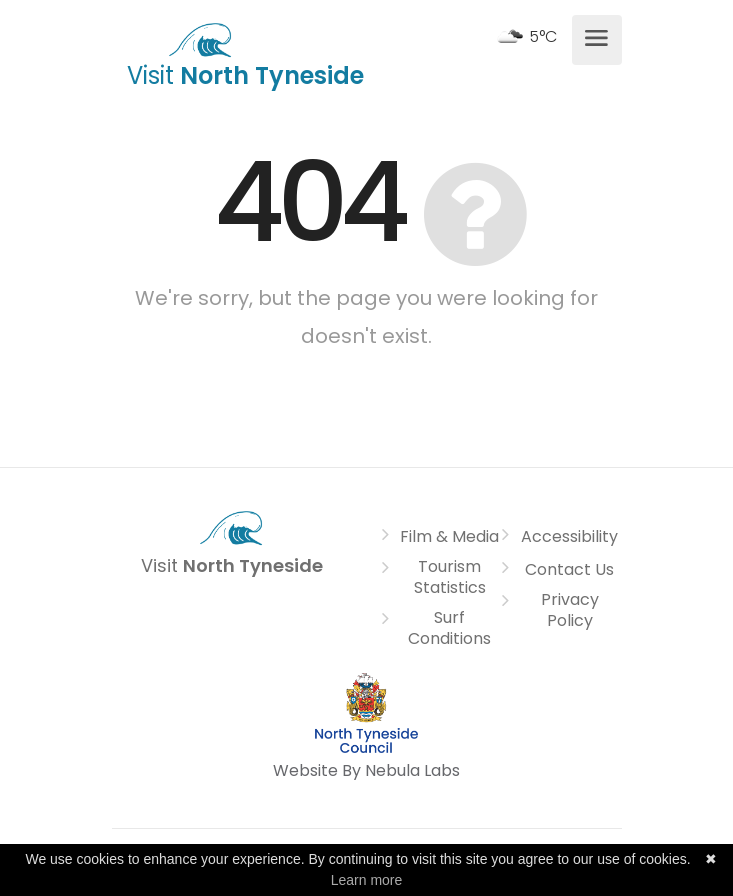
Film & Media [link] (449, 537)
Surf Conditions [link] (449, 628)
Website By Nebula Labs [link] (366, 770)
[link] (200, 37)
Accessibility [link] (569, 537)
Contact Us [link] (569, 570)
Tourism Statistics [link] (450, 577)
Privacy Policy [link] (570, 610)
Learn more (367, 880)
